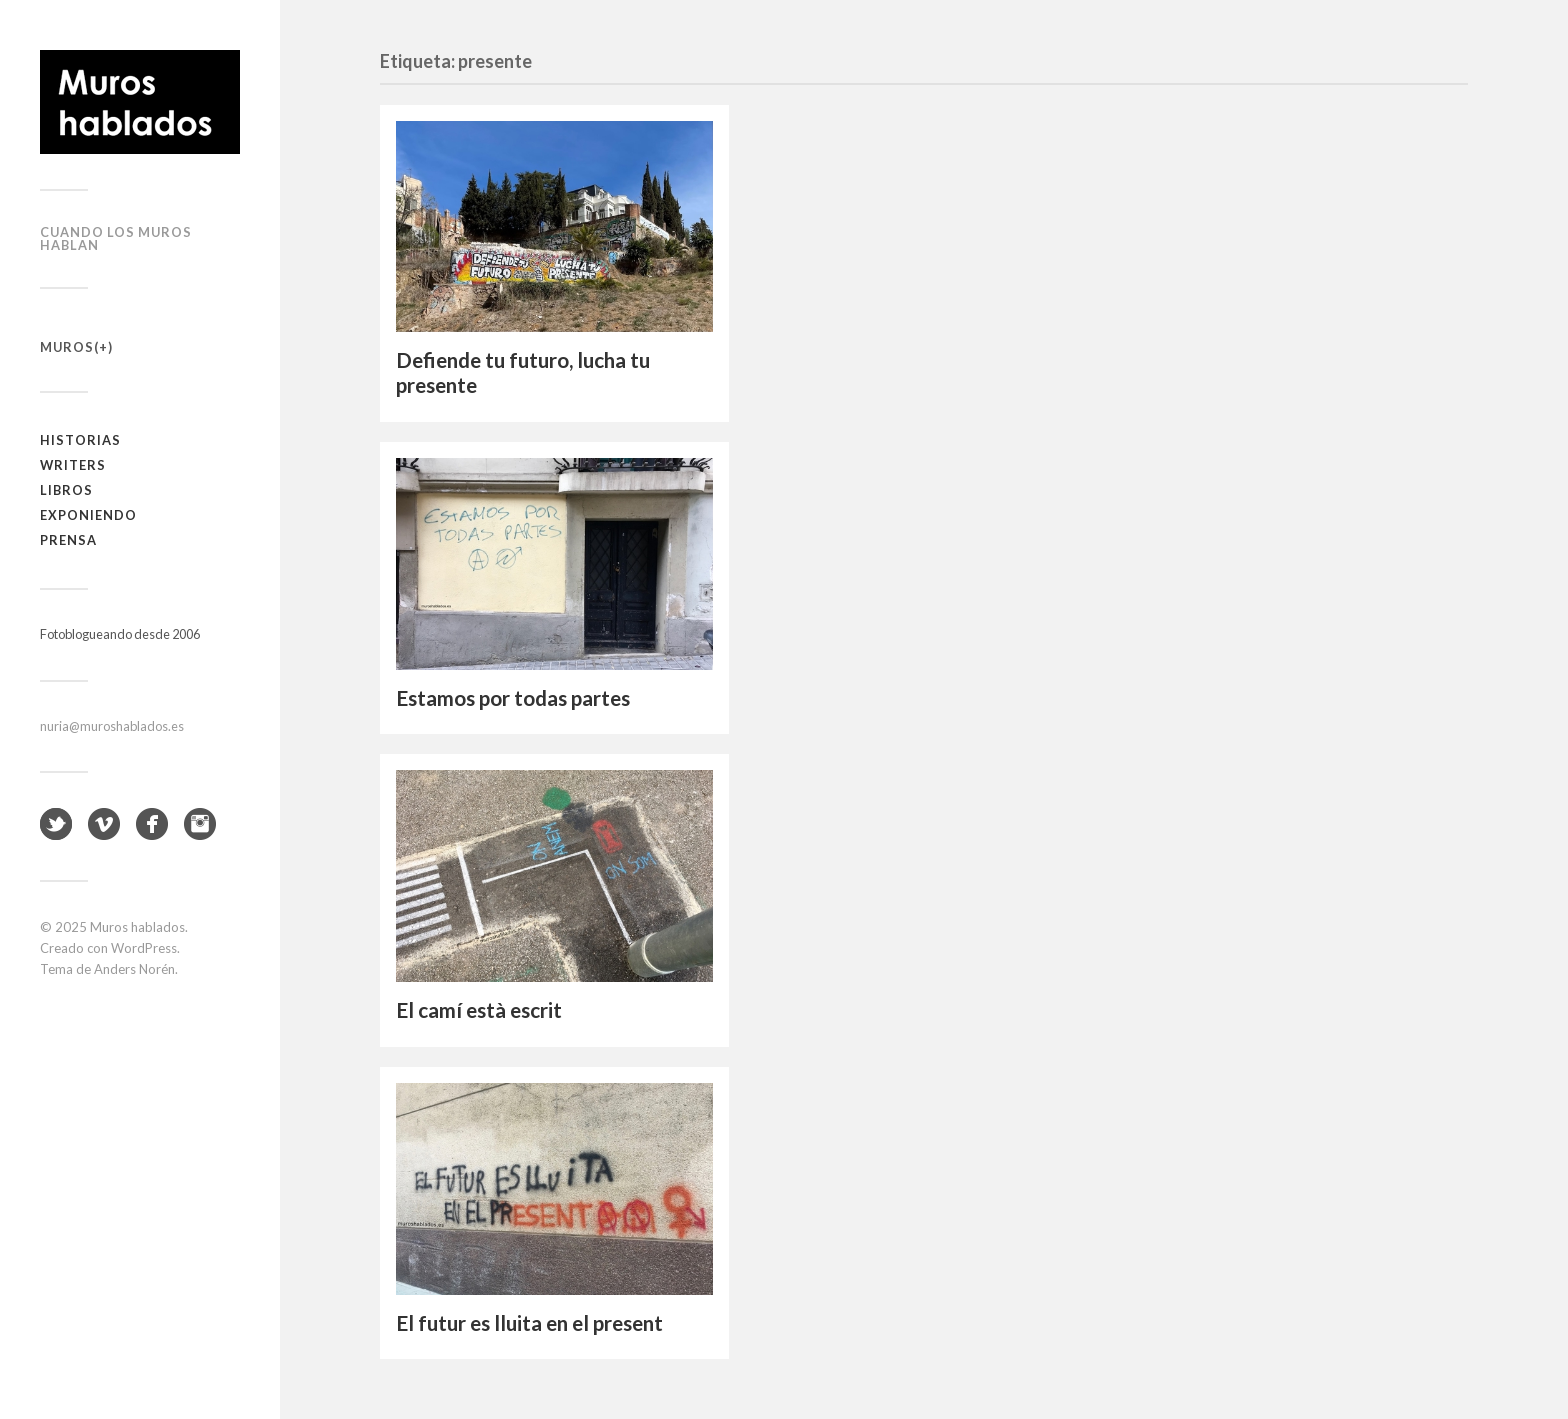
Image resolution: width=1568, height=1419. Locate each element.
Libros (66, 490)
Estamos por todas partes (513, 698)
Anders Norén (134, 969)
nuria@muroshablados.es (112, 726)
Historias (80, 440)
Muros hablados (137, 927)
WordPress (144, 948)
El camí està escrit (479, 1010)
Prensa (68, 540)
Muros (67, 347)
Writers (73, 465)
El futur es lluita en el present (529, 1323)
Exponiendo (88, 515)
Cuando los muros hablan (116, 238)
